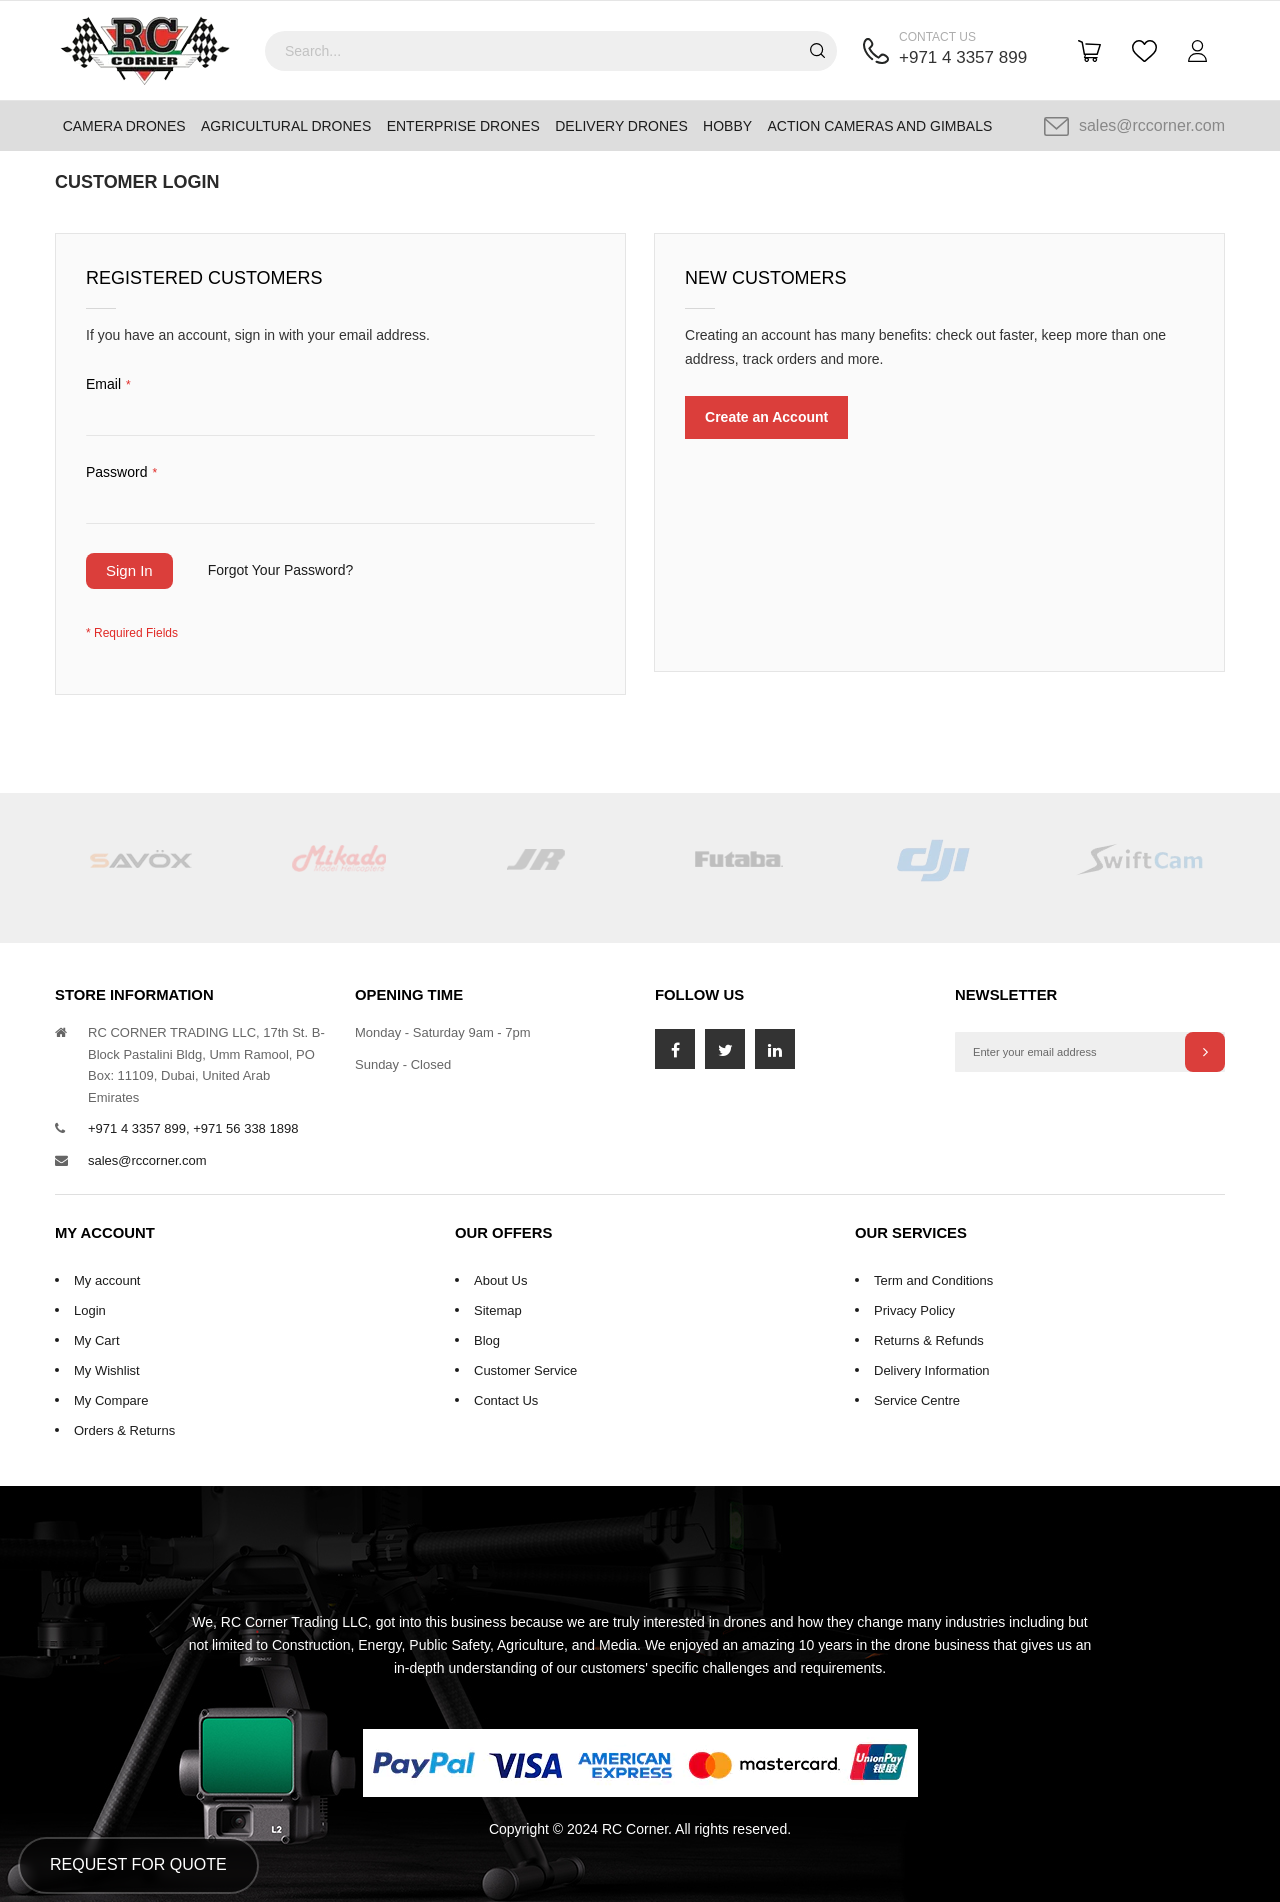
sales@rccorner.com (1134, 126)
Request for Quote (138, 1864)
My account (107, 1280)
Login (90, 1310)
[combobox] (551, 51)
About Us (500, 1280)
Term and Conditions (933, 1280)
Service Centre (917, 1400)
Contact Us (506, 1400)
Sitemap (498, 1310)
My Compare (111, 1400)
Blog (487, 1340)
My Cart (97, 1340)
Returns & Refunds (929, 1340)
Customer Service (525, 1370)
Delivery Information (932, 1370)
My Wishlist (107, 1370)
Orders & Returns (124, 1430)
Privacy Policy (914, 1310)
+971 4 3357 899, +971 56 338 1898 (193, 1128)
